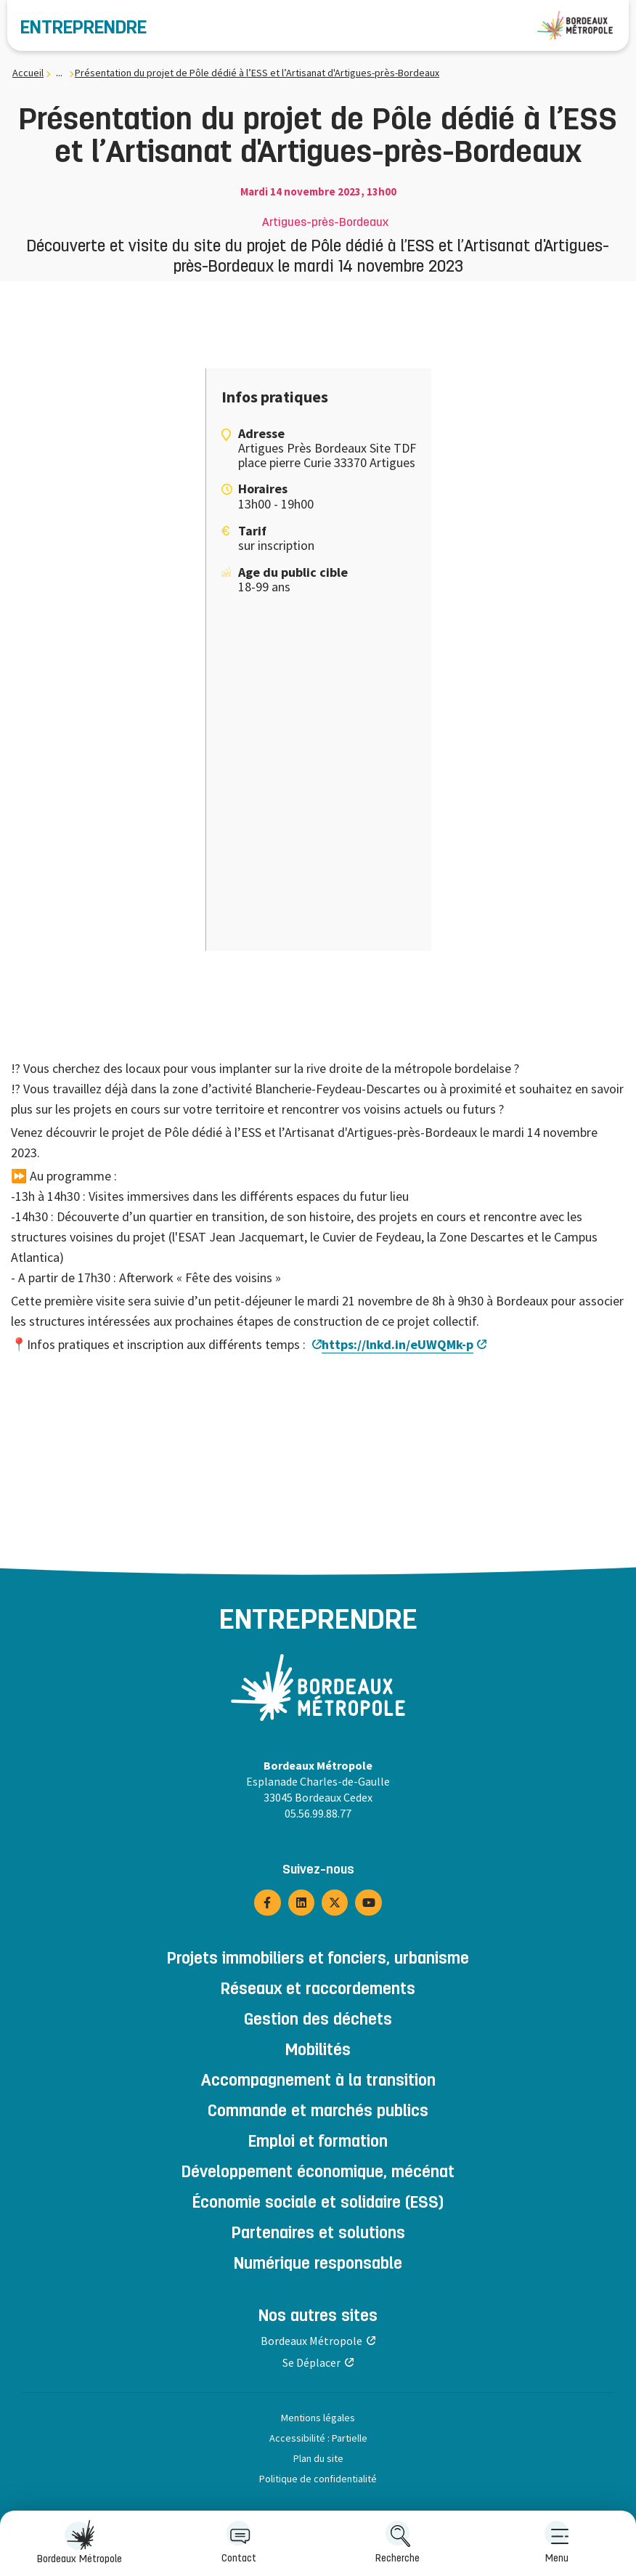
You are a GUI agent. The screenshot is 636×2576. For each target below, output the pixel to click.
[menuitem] (556, 2543)
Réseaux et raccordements (318, 1990)
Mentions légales (318, 2417)
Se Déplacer (311, 2362)
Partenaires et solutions (318, 2235)
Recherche (397, 2542)
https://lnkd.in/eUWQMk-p (397, 1344)
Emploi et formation (318, 2143)
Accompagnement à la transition (318, 2082)
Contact (238, 2542)
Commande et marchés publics (318, 2113)
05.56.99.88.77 (318, 1813)
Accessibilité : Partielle (318, 2438)
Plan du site (318, 2458)
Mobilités (318, 2051)
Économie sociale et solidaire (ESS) (318, 2204)
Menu (557, 2542)
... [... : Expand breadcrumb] (59, 72)
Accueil (28, 72)
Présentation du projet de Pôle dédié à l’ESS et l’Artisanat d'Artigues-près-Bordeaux (257, 72)
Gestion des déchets (318, 2021)
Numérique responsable (318, 2265)
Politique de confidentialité (318, 2478)
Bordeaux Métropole (79, 2542)
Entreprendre (83, 29)
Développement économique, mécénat (318, 2174)
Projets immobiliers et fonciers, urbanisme (318, 1960)
